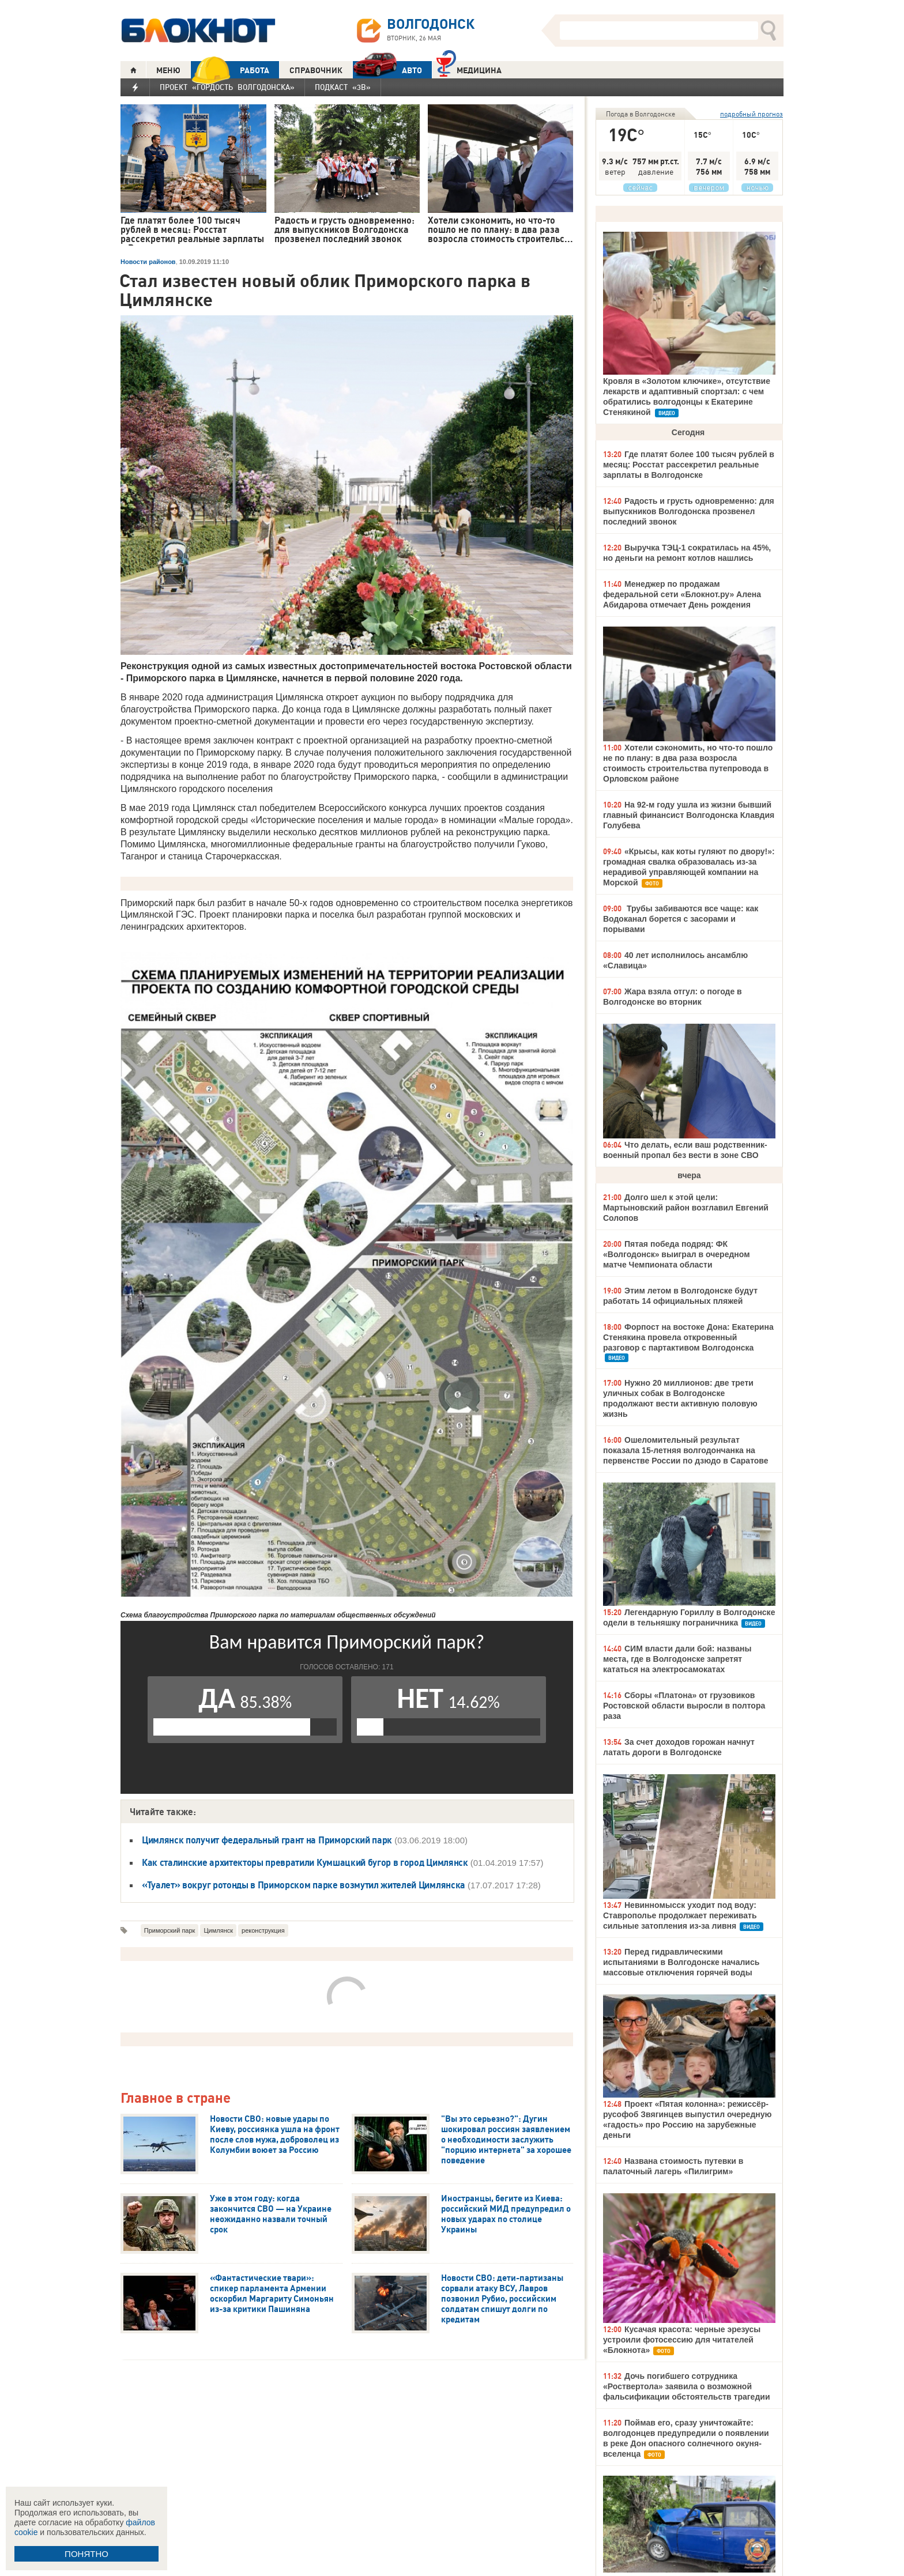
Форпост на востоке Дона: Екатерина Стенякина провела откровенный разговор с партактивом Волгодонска (688, 1337)
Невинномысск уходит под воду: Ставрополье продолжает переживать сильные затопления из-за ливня (680, 1915)
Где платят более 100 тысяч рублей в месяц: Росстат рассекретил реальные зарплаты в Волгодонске (688, 465)
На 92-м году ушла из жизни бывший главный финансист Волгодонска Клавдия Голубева (688, 815)
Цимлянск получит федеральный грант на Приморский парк (267, 1840)
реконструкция (263, 1930)
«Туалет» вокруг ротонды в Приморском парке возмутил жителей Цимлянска (303, 1885)
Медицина (469, 69)
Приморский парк (169, 1930)
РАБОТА (230, 70)
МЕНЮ (168, 70)
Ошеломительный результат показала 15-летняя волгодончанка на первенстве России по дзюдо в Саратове (686, 1450)
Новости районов (148, 261)
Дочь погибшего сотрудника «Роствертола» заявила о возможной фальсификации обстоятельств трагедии (686, 2386)
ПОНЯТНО (86, 2554)
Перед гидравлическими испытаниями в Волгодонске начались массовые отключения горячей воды (681, 1962)
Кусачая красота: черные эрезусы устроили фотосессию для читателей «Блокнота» (681, 2340)
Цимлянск (218, 1930)
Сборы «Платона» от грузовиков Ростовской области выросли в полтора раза (684, 1706)
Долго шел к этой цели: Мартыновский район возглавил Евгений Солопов (686, 1208)
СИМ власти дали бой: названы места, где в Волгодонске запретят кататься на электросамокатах (677, 1659)
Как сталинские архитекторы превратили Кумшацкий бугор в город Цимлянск (305, 1862)
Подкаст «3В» (343, 87)
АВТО (387, 70)
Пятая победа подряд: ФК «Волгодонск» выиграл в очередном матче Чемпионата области (676, 1254)
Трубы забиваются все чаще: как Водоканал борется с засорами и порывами (680, 919)
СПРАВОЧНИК (315, 70)
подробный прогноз (751, 114)
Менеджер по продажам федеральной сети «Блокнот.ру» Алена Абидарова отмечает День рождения (682, 594)
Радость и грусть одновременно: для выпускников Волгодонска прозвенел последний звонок (688, 511)
